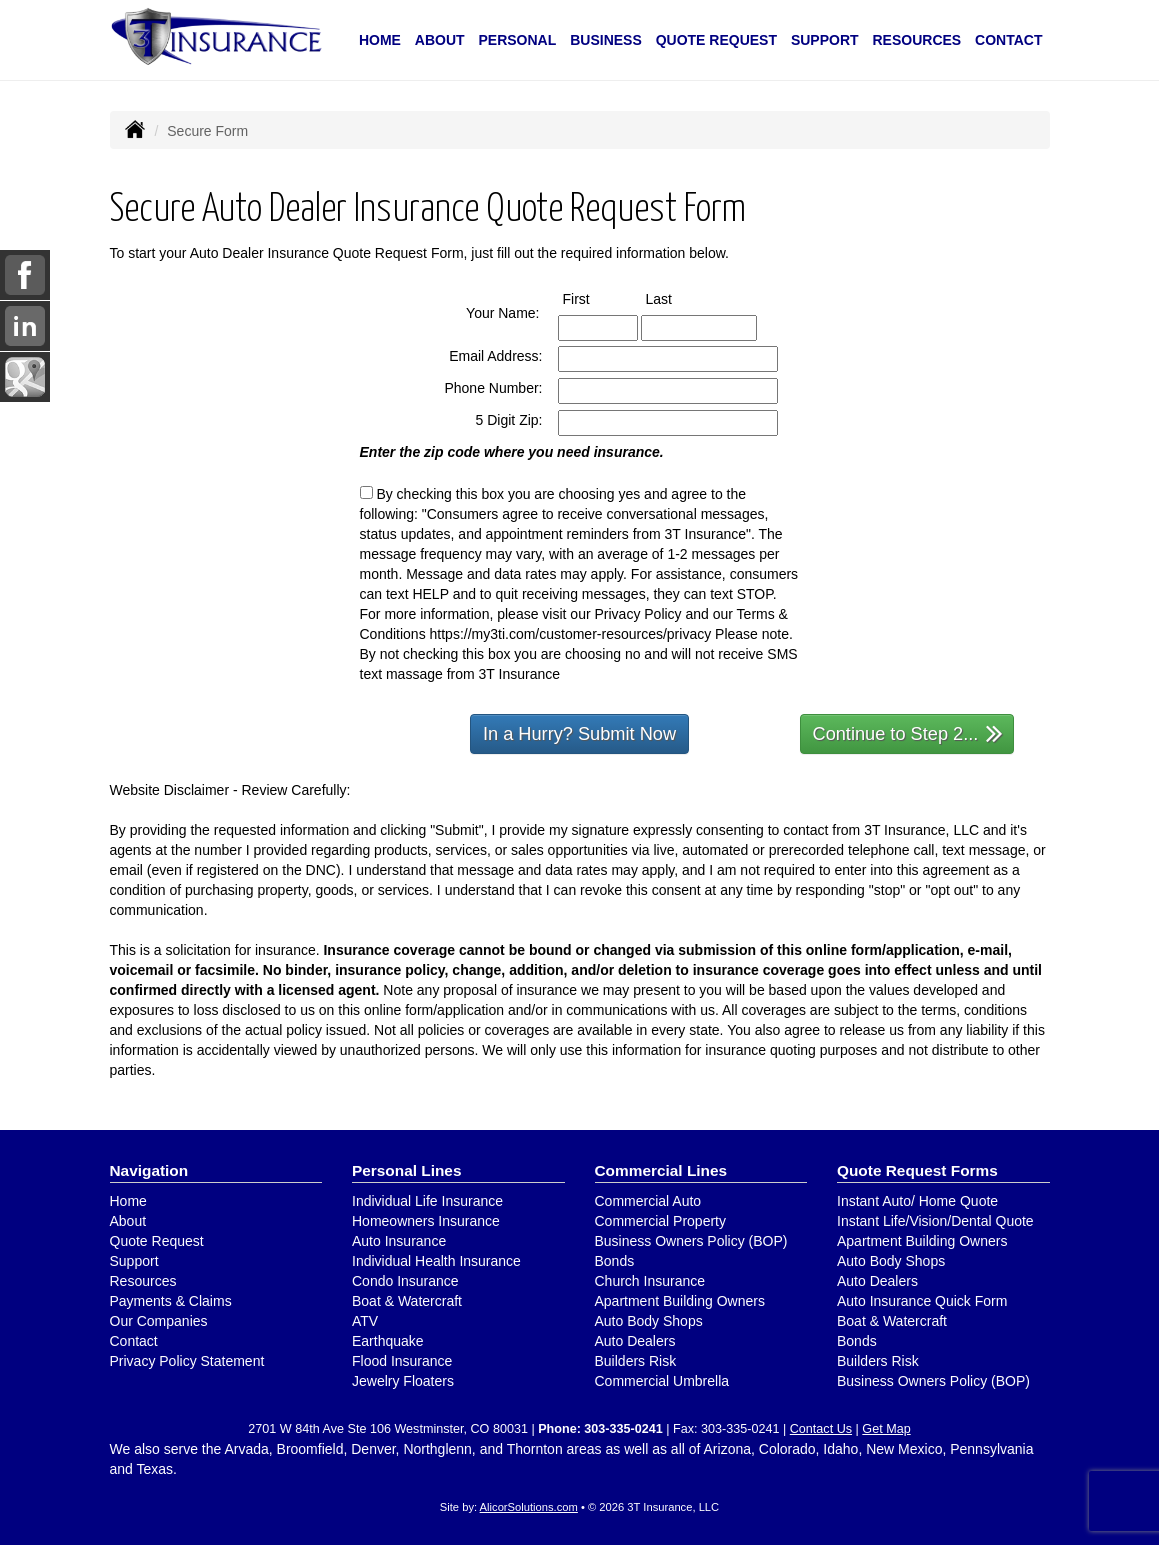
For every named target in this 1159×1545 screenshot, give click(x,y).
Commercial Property (660, 1221)
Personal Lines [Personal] (407, 1170)
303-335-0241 (623, 1429)
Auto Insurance (399, 1241)
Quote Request (157, 1241)
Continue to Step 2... (908, 732)
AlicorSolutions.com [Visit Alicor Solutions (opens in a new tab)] (529, 1507)
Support (134, 1261)
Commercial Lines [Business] (661, 1170)
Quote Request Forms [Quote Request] (917, 1170)
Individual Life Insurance (427, 1201)
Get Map (886, 1429)
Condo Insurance (405, 1281)
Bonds (615, 1261)
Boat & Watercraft (407, 1301)
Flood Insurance (402, 1361)
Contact (1008, 40)
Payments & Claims (171, 1301)
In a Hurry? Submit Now (579, 734)
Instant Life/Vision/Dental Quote (935, 1221)
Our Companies (159, 1321)
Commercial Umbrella (662, 1381)
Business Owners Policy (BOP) (691, 1241)
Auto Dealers (635, 1341)
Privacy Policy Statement (187, 1361)
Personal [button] (518, 40)
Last (677, 298)
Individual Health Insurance (436, 1261)
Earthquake (388, 1341)
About (128, 1221)
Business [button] (606, 40)
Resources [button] (916, 40)
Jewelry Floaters (403, 1381)
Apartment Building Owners (680, 1301)
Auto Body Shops (649, 1321)
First (595, 298)
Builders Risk (636, 1361)
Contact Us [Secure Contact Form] (821, 1429)
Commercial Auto (648, 1201)
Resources (143, 1281)
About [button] (440, 40)
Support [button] (825, 40)
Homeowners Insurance (426, 1221)
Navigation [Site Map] (149, 1170)
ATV (365, 1321)
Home (380, 40)
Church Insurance (650, 1281)
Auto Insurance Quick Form (922, 1301)
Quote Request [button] (716, 40)
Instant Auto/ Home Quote (917, 1201)
